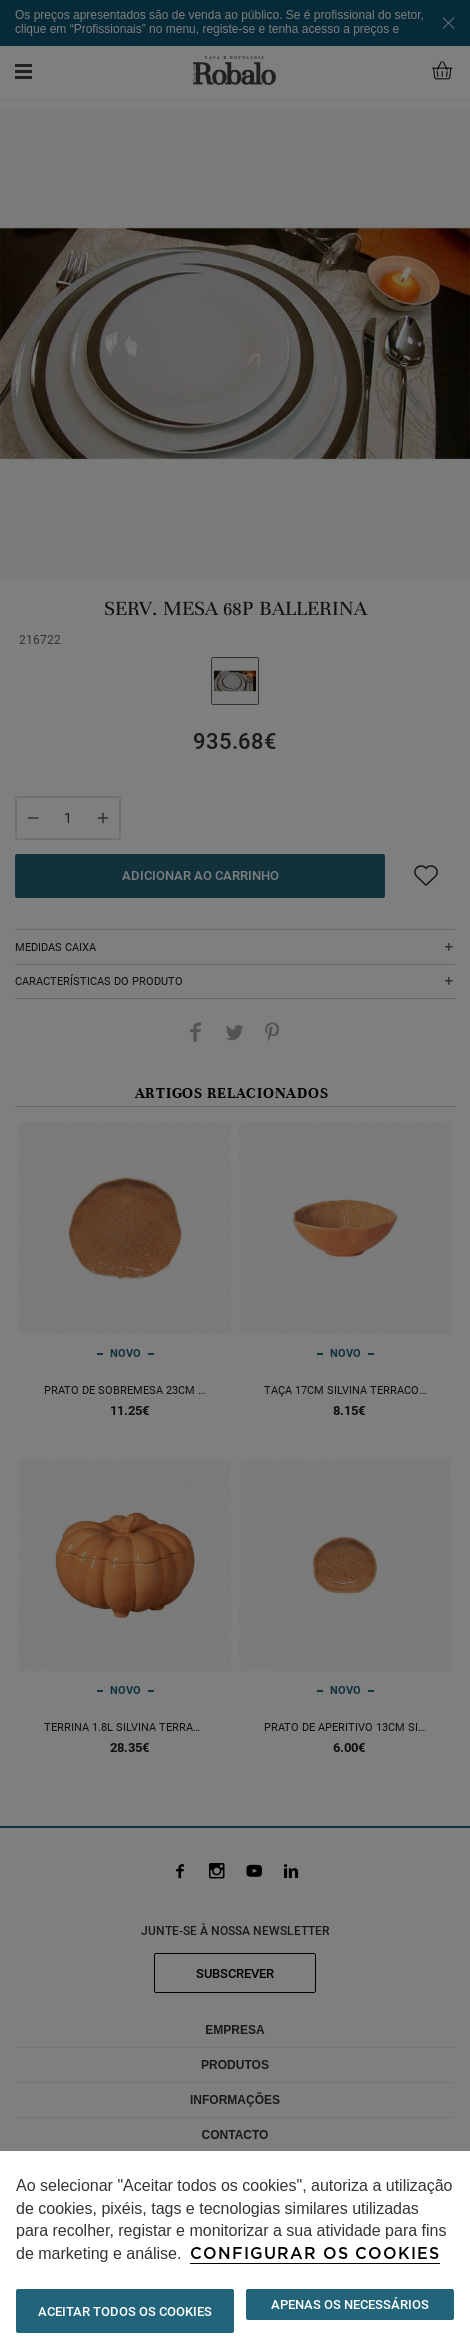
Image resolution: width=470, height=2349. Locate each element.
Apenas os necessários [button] (350, 2304)
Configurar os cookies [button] (315, 2254)
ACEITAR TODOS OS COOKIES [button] (125, 2311)
